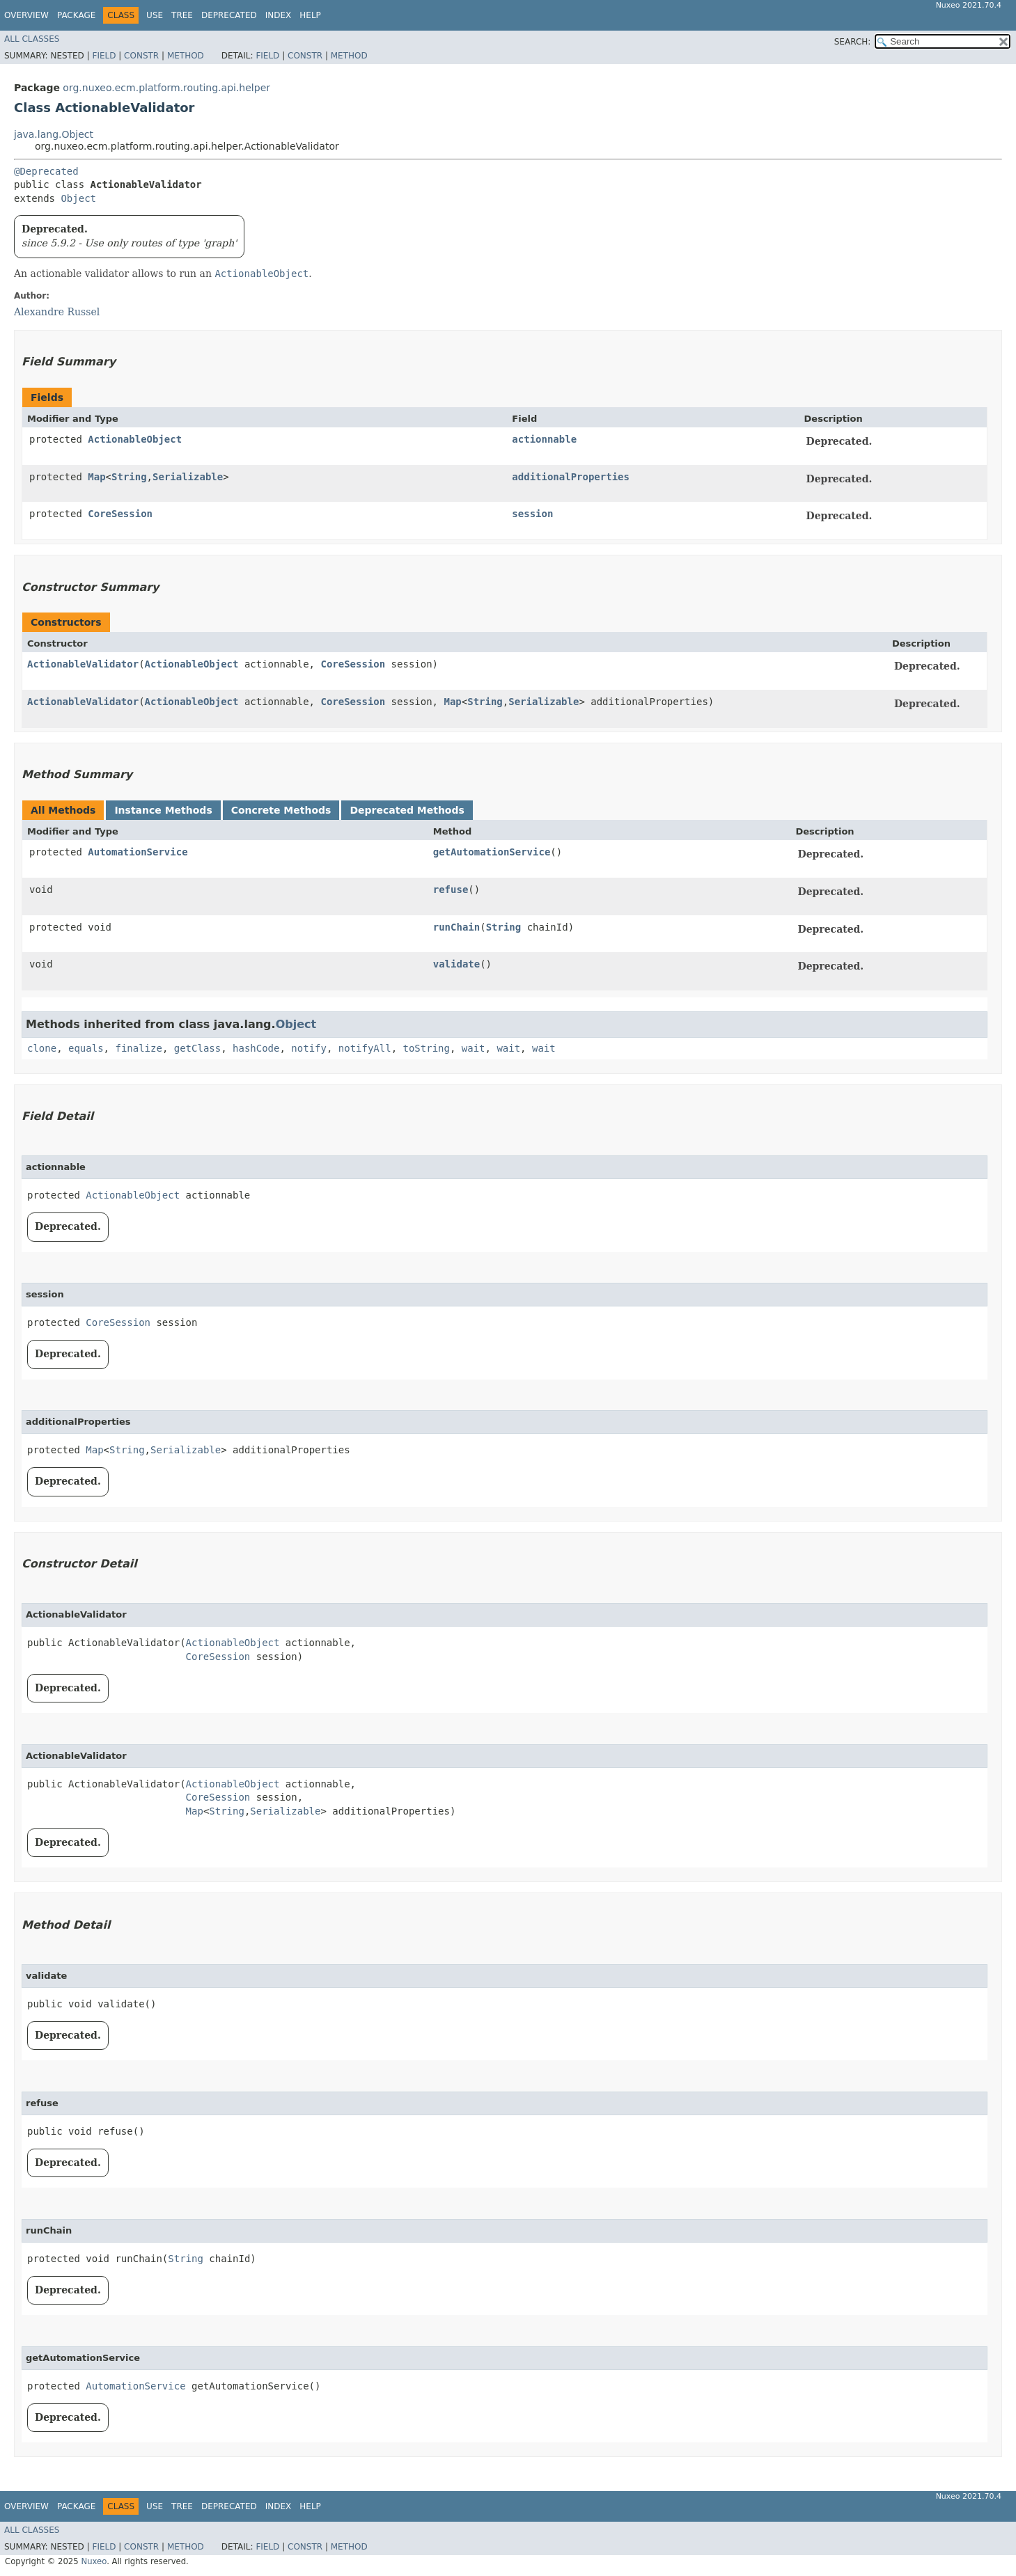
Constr (141, 56)
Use (154, 15)
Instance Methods (163, 810)
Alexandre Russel (57, 311)
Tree (182, 15)
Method (185, 56)
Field (104, 56)
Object (78, 198)
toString (426, 1048)
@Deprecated (46, 171)
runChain (456, 927)
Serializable (188, 476)
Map (96, 476)
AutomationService (137, 852)
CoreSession (120, 513)
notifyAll (364, 1048)
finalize (138, 1048)
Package (76, 15)
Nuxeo (94, 2561)
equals (86, 1048)
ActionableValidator (83, 664)
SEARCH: (852, 42)
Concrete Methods (281, 810)
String (129, 476)
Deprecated (229, 15)
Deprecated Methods (407, 810)
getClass (197, 1048)
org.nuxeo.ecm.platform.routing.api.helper (166, 87)
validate (456, 964)
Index (278, 15)
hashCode (256, 1048)
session (532, 513)
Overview (26, 15)
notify (309, 1048)
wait (473, 1048)
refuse (451, 889)
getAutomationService (492, 852)
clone (41, 1048)
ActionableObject (135, 439)
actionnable (544, 439)
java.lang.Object (53, 134)
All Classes (31, 39)
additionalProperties (571, 476)
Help (310, 15)
